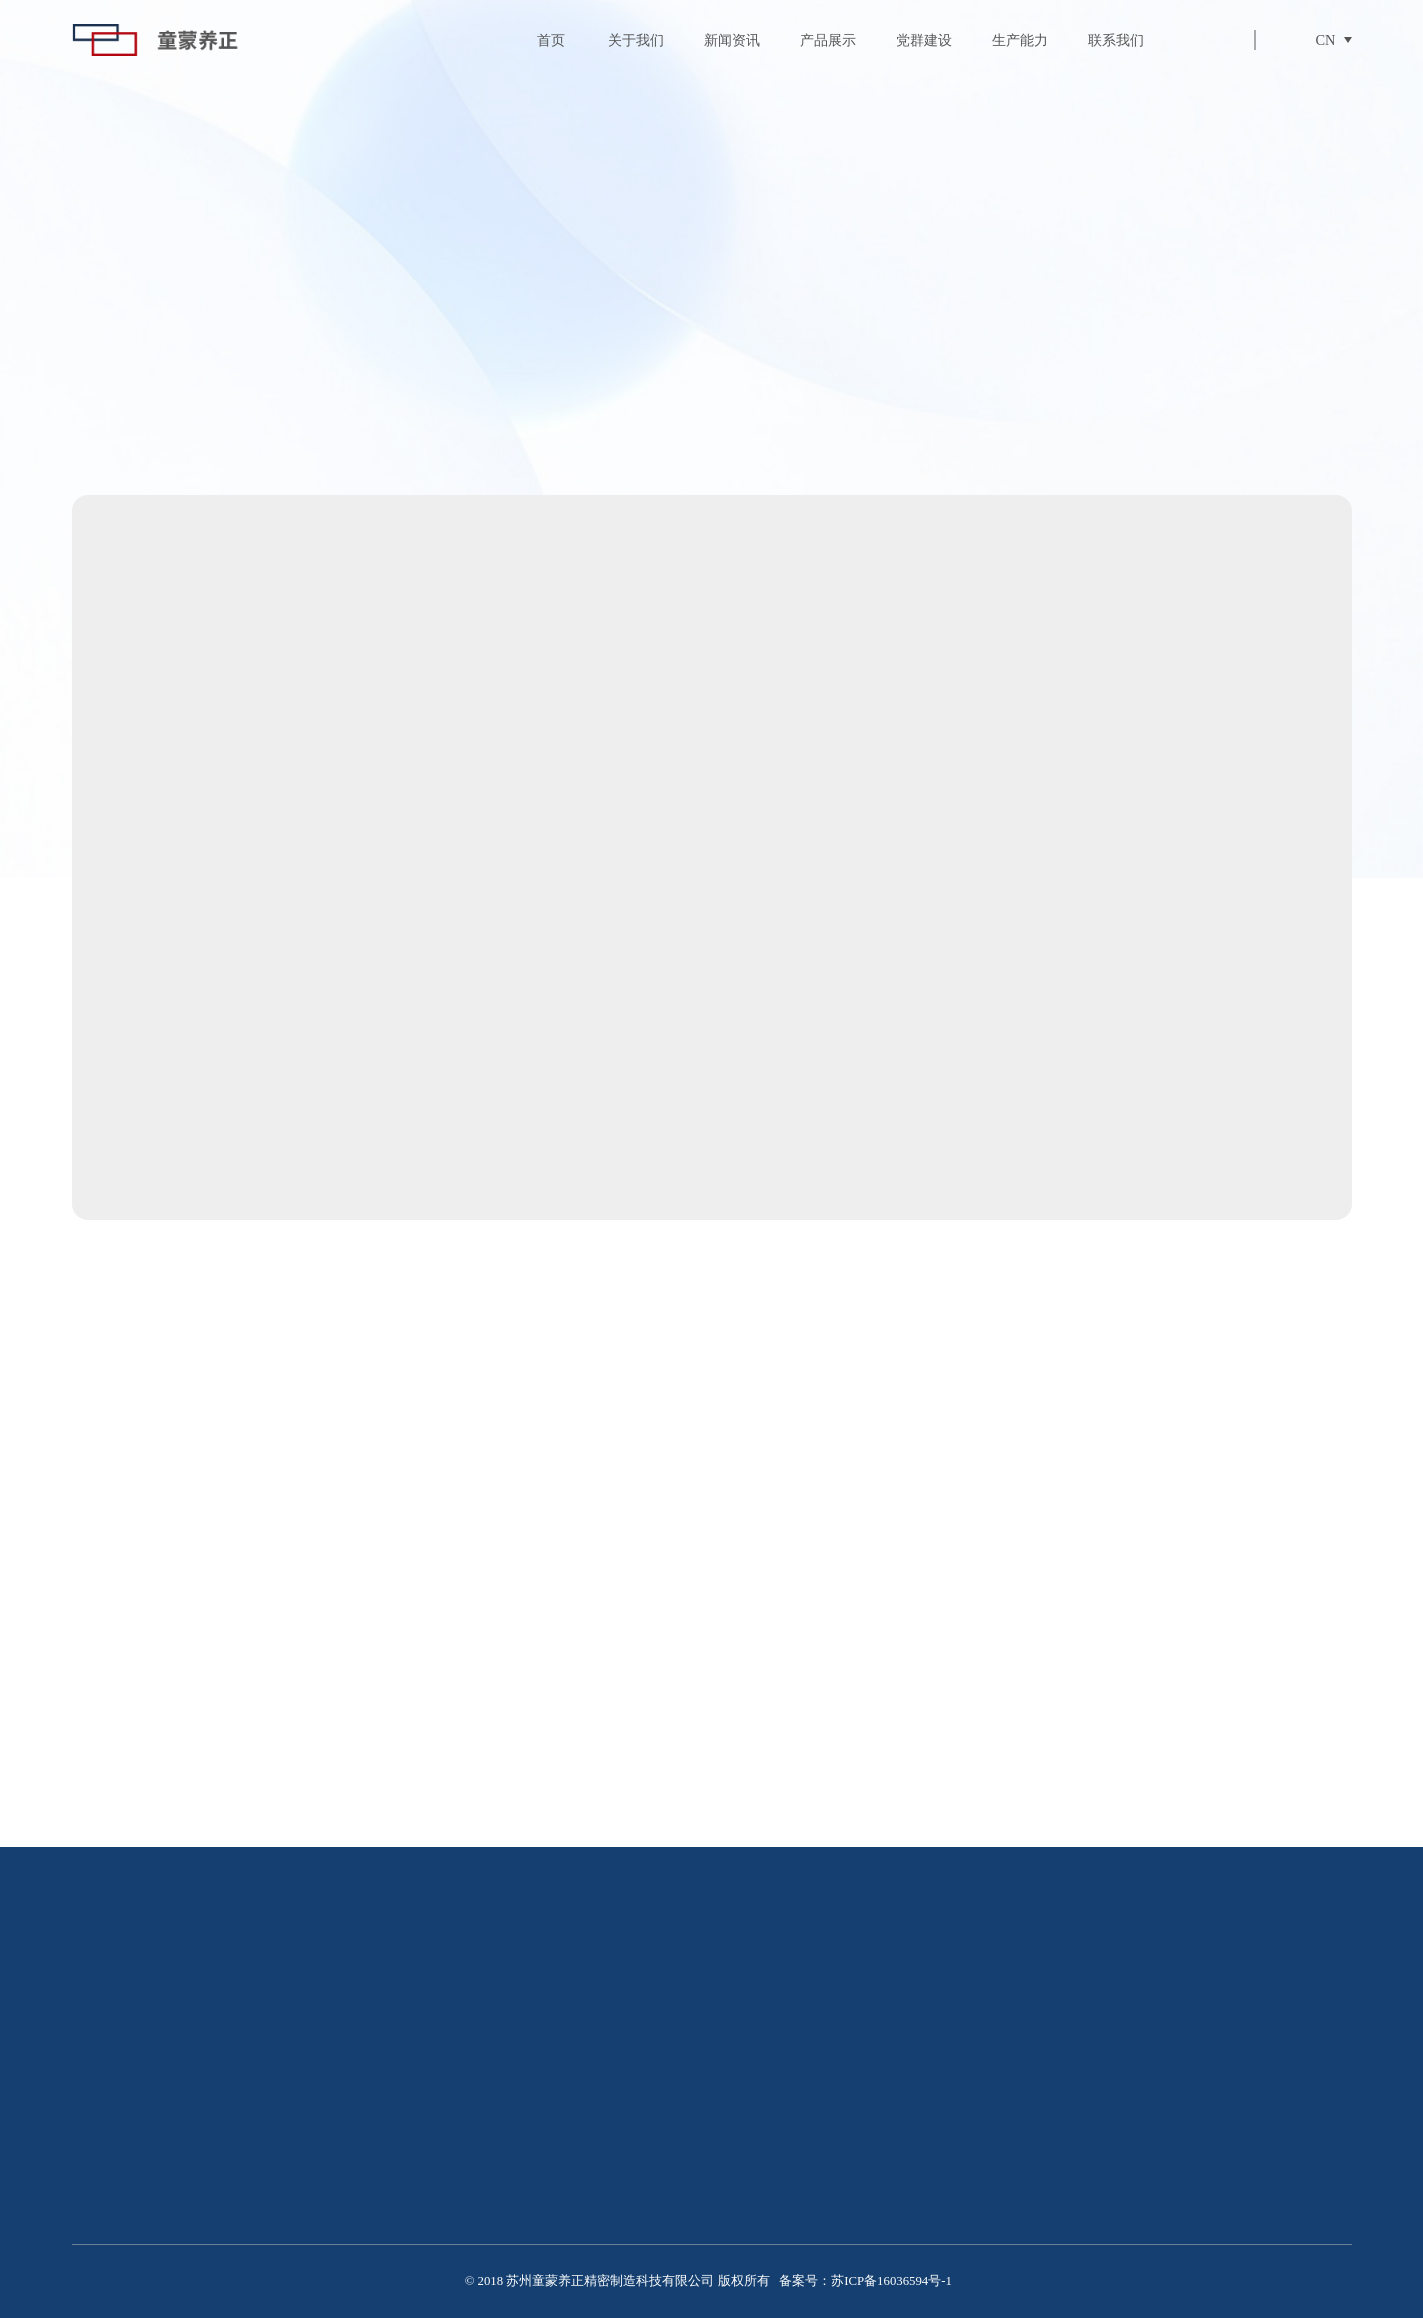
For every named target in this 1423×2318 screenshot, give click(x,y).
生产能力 (1020, 40)
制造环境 (502, 2185)
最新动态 (1022, 2119)
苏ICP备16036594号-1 (891, 2281)
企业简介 (502, 2155)
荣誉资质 (502, 2216)
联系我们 (1116, 40)
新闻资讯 (732, 40)
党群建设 (924, 40)
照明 (1076, 392)
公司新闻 (1022, 2180)
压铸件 (801, 392)
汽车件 (1214, 392)
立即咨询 (816, 965)
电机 (939, 392)
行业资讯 (1022, 2150)
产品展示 (828, 40)
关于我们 (636, 40)
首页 (551, 40)
